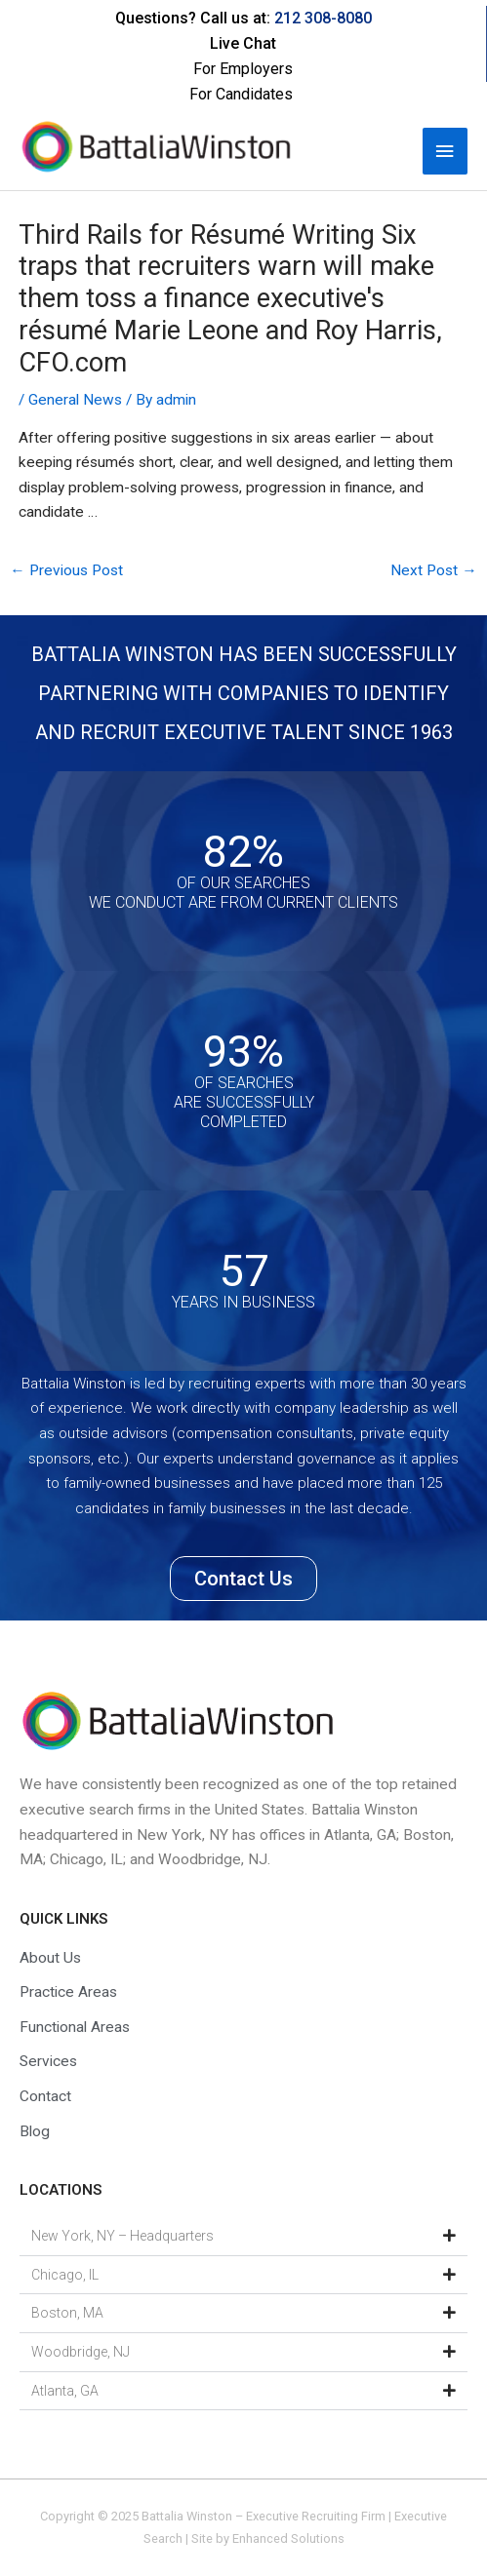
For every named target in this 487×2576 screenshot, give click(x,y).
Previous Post (66, 570)
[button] (243, 2236)
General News (75, 400)
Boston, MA (67, 2313)
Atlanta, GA (65, 2391)
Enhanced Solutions (288, 2538)
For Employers (243, 68)
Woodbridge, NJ (80, 2352)
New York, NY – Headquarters (122, 2236)
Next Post (433, 570)
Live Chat (243, 43)
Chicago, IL (65, 2275)
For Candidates (241, 94)
